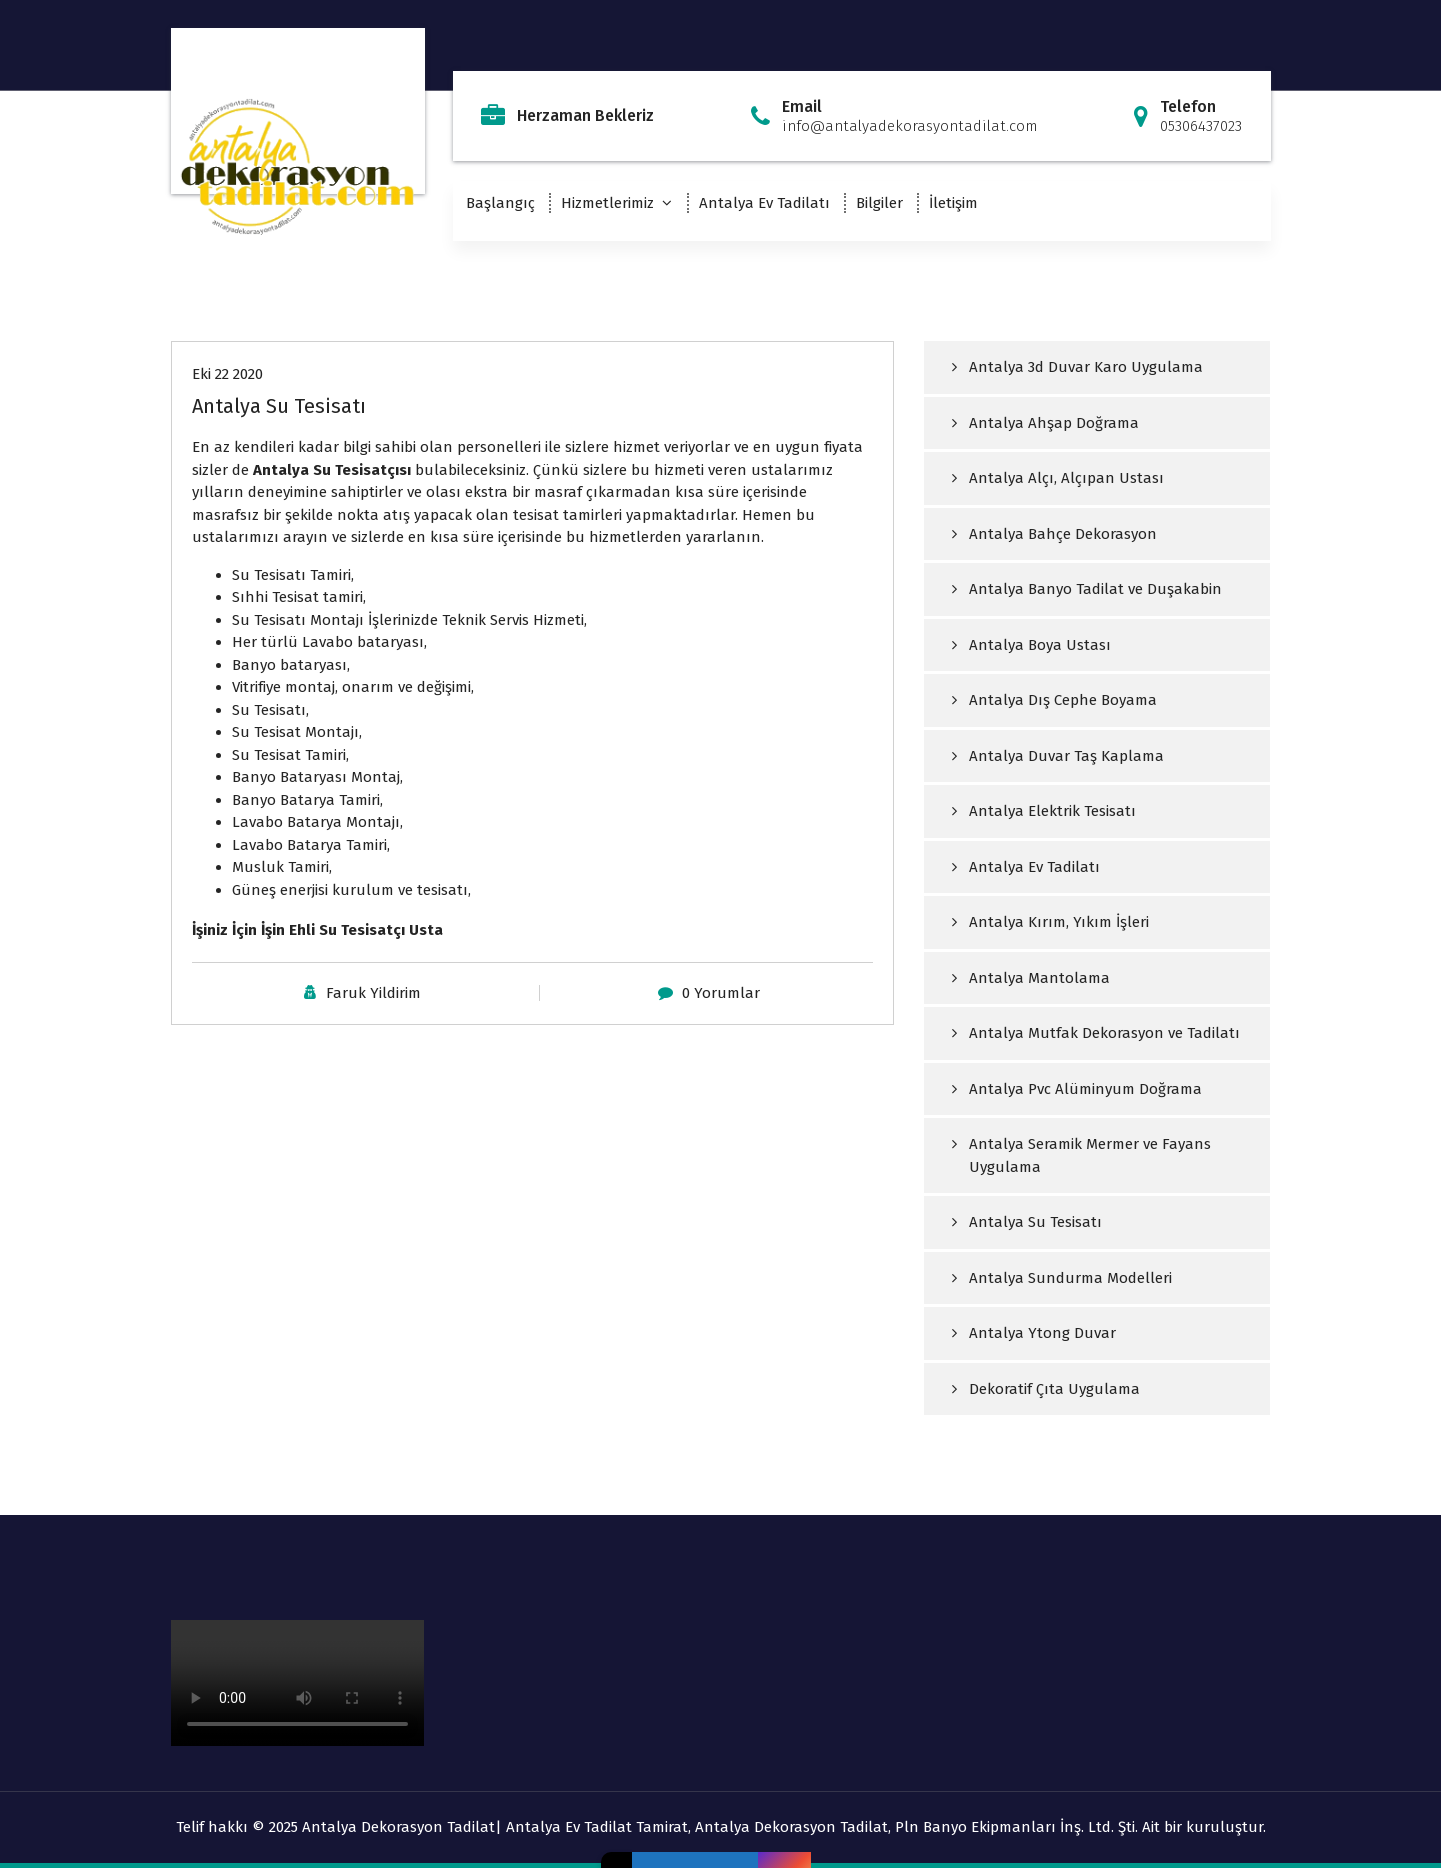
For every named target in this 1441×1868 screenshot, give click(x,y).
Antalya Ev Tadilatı (764, 203)
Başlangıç (500, 203)
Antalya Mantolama (1039, 978)
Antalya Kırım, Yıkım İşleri (1059, 922)
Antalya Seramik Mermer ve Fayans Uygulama (1090, 1155)
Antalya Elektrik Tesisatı (1052, 811)
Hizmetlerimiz (607, 203)
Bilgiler (879, 203)
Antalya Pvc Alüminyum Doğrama (1085, 1089)
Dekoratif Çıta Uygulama (1054, 1389)
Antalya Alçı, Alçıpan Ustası (1066, 478)
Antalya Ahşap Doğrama (1054, 423)
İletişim (953, 203)
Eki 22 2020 (227, 374)
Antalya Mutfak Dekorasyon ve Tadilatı (1104, 1033)
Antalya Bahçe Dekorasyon (1063, 534)
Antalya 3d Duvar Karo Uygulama (1086, 367)
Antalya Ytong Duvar (1042, 1333)
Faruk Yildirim (373, 993)
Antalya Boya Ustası (1040, 645)
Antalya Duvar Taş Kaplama (1066, 756)
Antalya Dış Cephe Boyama (1063, 700)
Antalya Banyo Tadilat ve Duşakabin (1095, 589)
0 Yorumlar (721, 993)
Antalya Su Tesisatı (279, 406)
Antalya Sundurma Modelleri (1070, 1278)
